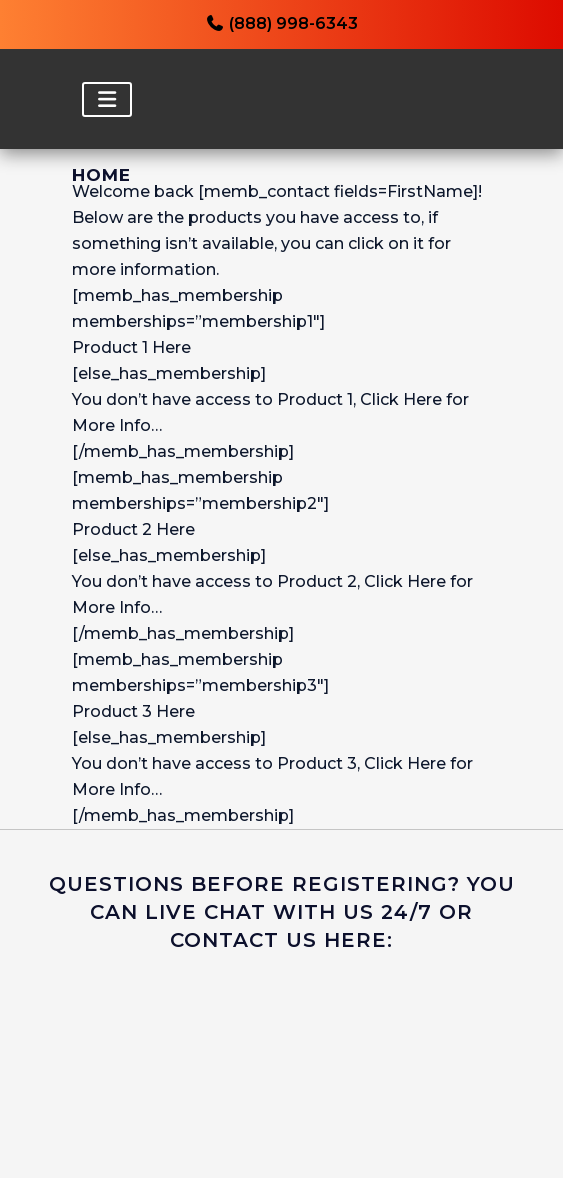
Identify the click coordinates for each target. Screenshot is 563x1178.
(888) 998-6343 (281, 23)
